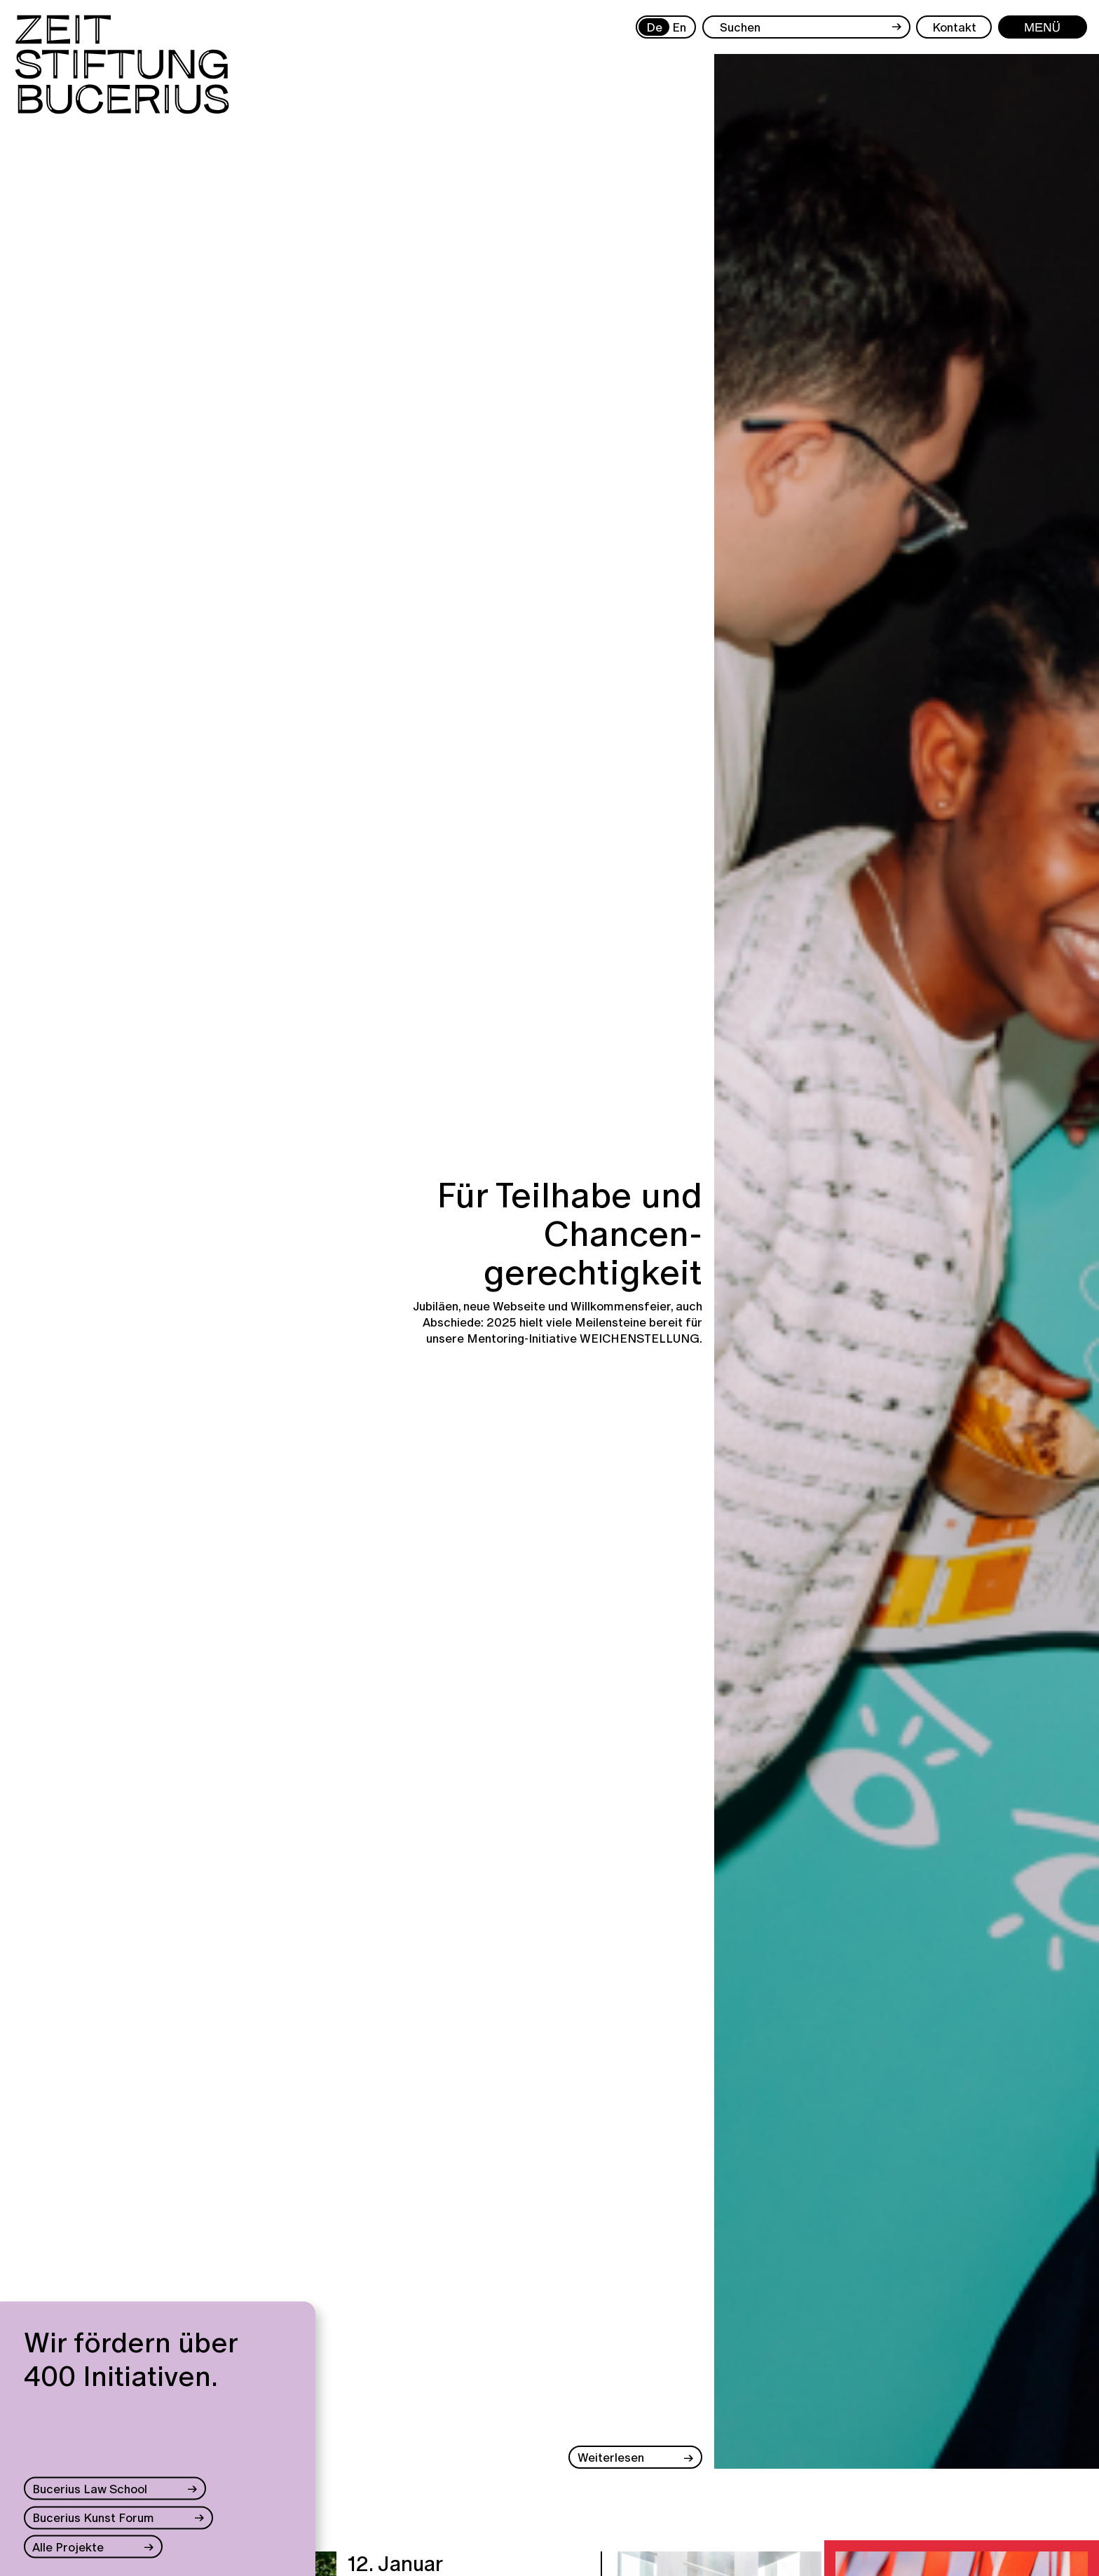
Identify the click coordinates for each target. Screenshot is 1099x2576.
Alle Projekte (68, 2546)
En (679, 27)
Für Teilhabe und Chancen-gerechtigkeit (569, 1234)
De (654, 27)
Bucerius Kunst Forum (93, 2517)
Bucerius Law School (89, 2488)
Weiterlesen (611, 2457)
